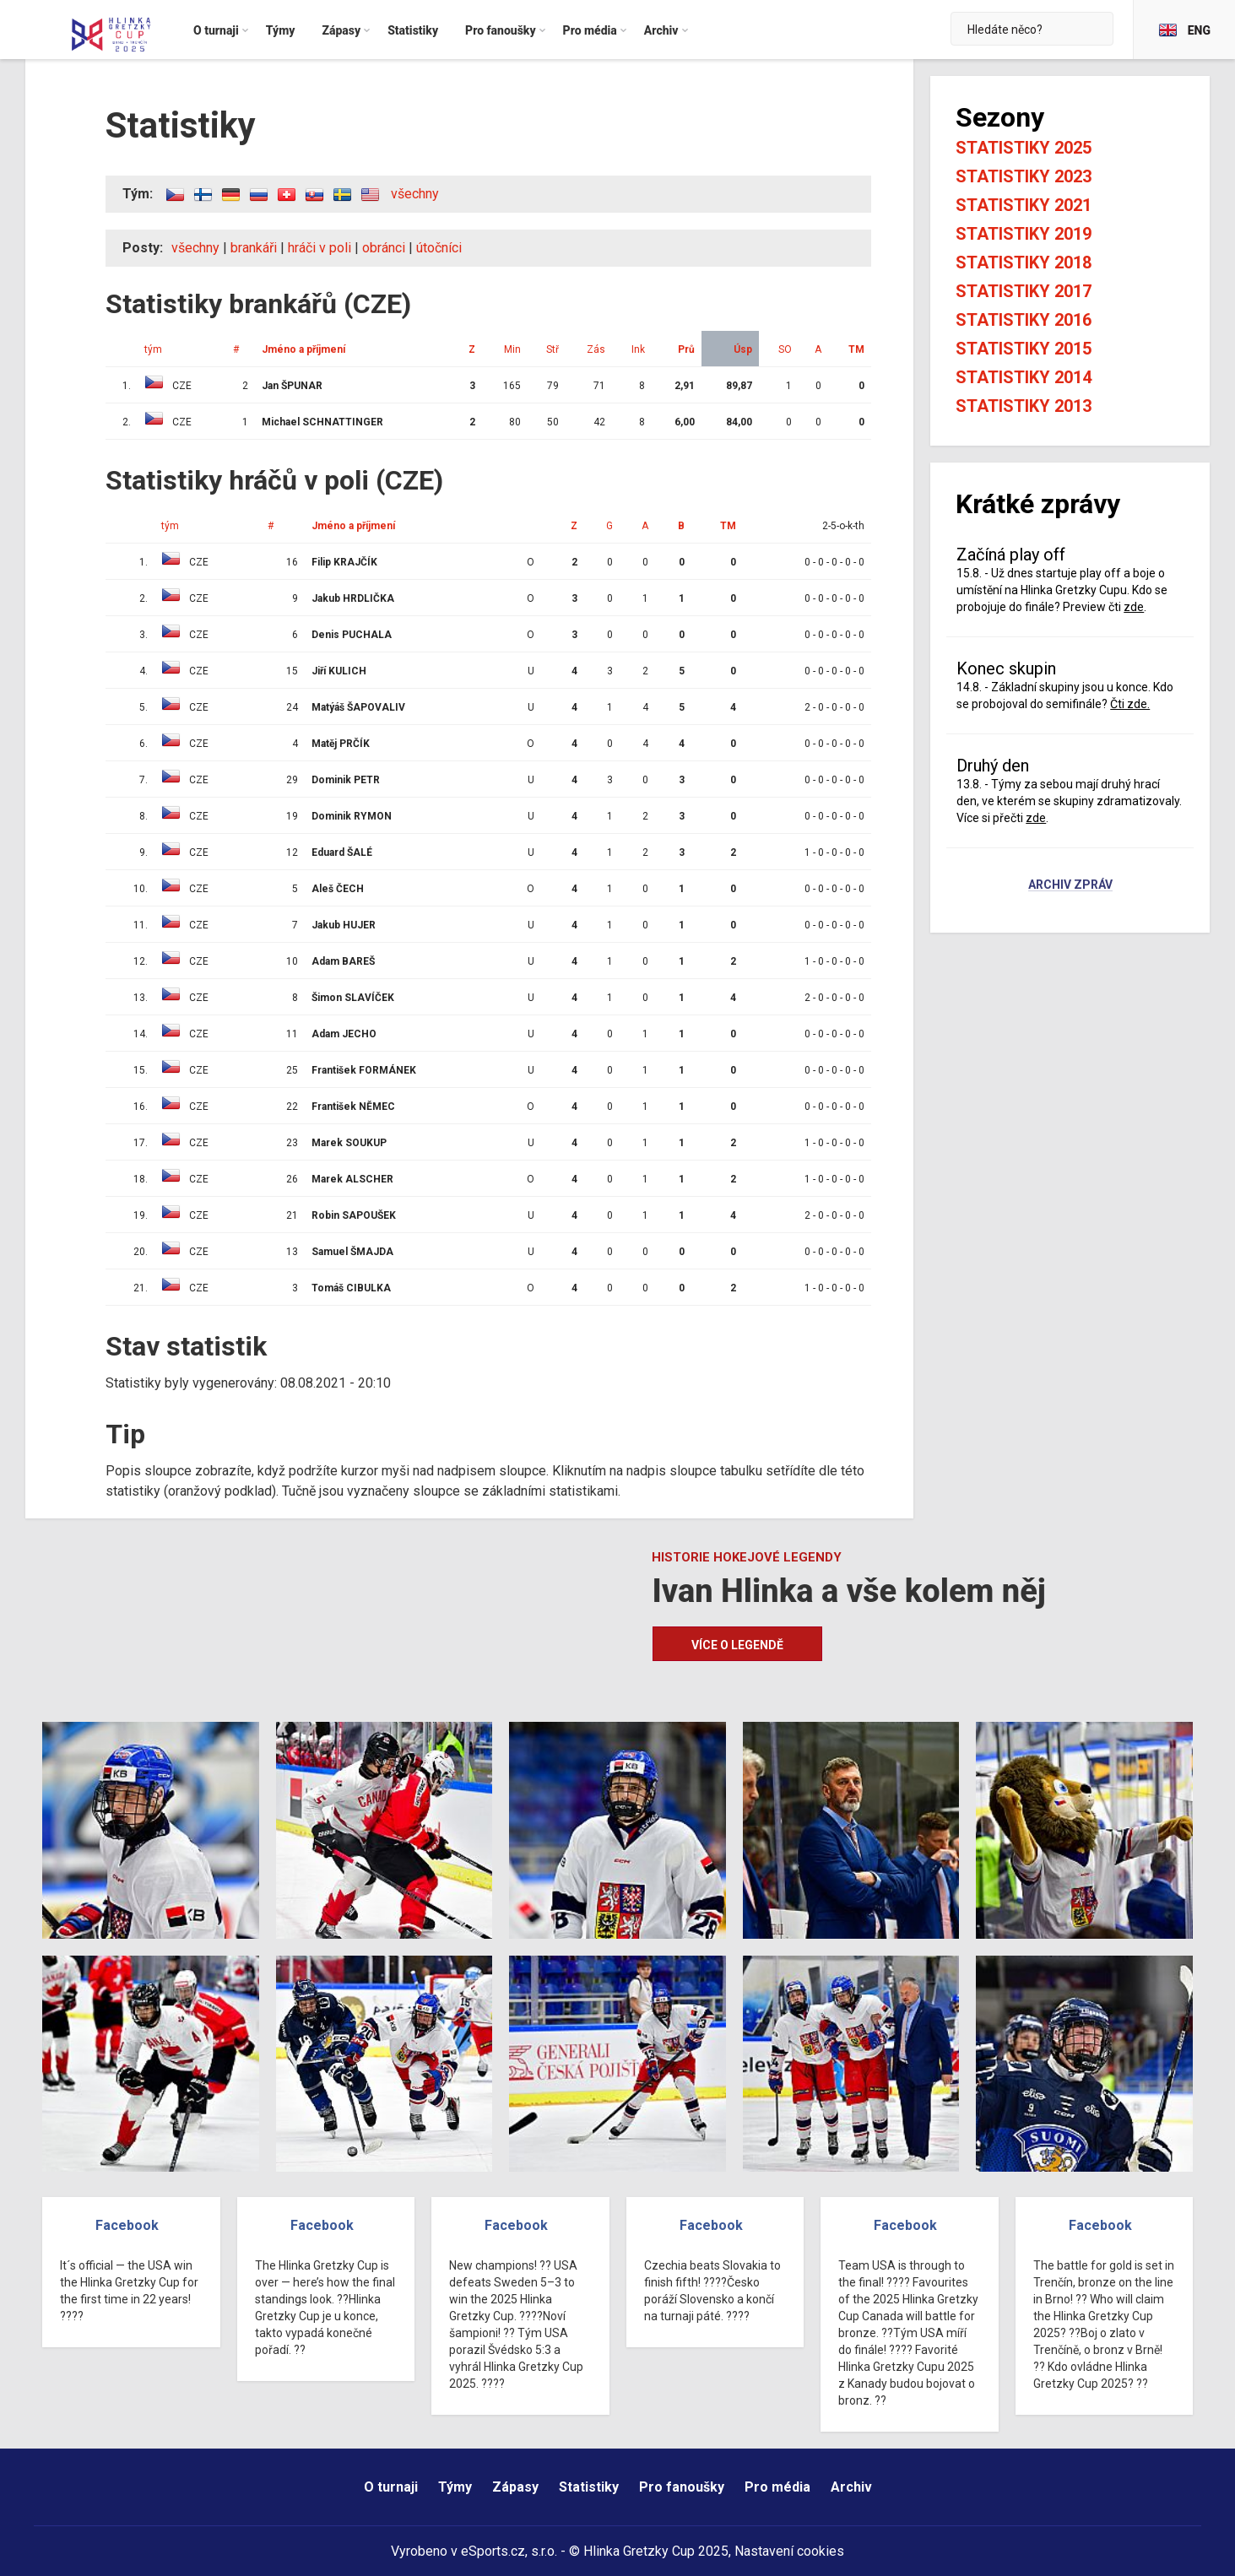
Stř (552, 349)
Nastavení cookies (789, 2551)
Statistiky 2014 (1023, 377)
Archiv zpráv (1070, 885)
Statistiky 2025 (1023, 148)
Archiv (851, 2487)
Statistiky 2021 (1023, 205)
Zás (596, 349)
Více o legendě (737, 1645)
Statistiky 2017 (1023, 291)
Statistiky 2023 (1023, 176)
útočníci (439, 248)
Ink (638, 349)
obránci (383, 248)
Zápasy (515, 2487)
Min (512, 349)
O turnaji (391, 2487)
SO (785, 349)
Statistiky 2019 (1023, 234)
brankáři (253, 248)
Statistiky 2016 (1023, 320)
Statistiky (589, 2487)
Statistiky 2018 (1023, 262)
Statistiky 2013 (1023, 406)
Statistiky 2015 (1023, 348)
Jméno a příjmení (303, 349)
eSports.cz (493, 2551)
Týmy (455, 2487)
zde (1134, 607)
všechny (415, 194)
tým (153, 349)
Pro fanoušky (681, 2487)
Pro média (777, 2487)
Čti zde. (1130, 704)
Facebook (127, 2225)
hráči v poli (319, 248)
